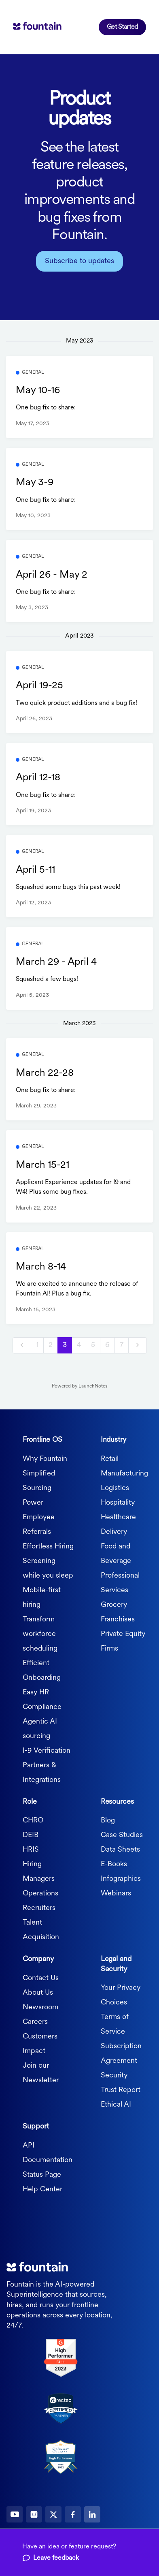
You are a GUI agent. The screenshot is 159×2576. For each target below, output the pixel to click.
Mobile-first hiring (42, 1598)
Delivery (114, 1532)
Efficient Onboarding (42, 1671)
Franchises (118, 1619)
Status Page (42, 2175)
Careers (35, 2022)
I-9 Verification (46, 1751)
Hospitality (118, 1503)
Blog (108, 1820)
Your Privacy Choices (120, 1995)
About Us (38, 1993)
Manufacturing (124, 1474)
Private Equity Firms (123, 1641)
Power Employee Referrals (39, 1517)
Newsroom (40, 2007)
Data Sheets (120, 1850)
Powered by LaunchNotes (79, 1386)
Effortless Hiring (48, 1546)
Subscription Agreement (121, 2054)
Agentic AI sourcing (40, 1729)
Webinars (116, 1893)
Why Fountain (45, 1459)
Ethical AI (116, 2105)
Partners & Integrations (42, 1773)
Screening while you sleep (48, 1568)
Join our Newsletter (41, 2073)
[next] (137, 1345)
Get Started (122, 27)
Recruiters (39, 1908)
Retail (110, 1459)
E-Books (114, 1864)
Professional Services (120, 1583)
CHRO (33, 1820)
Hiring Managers (39, 1872)
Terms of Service (115, 2024)
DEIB (30, 1835)
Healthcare (118, 1517)
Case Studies (122, 1835)
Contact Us (41, 1978)
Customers (40, 2037)
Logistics (115, 1488)
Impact (34, 2051)
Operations (40, 1893)
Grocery (114, 1605)
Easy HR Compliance (42, 1700)
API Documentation (47, 2153)
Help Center (42, 2189)
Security (114, 2075)
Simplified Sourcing (39, 1481)
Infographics (121, 1879)
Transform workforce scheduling (40, 1634)
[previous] (22, 1345)
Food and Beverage (116, 1554)
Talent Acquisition (41, 1930)
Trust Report (120, 2090)
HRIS (31, 1850)
